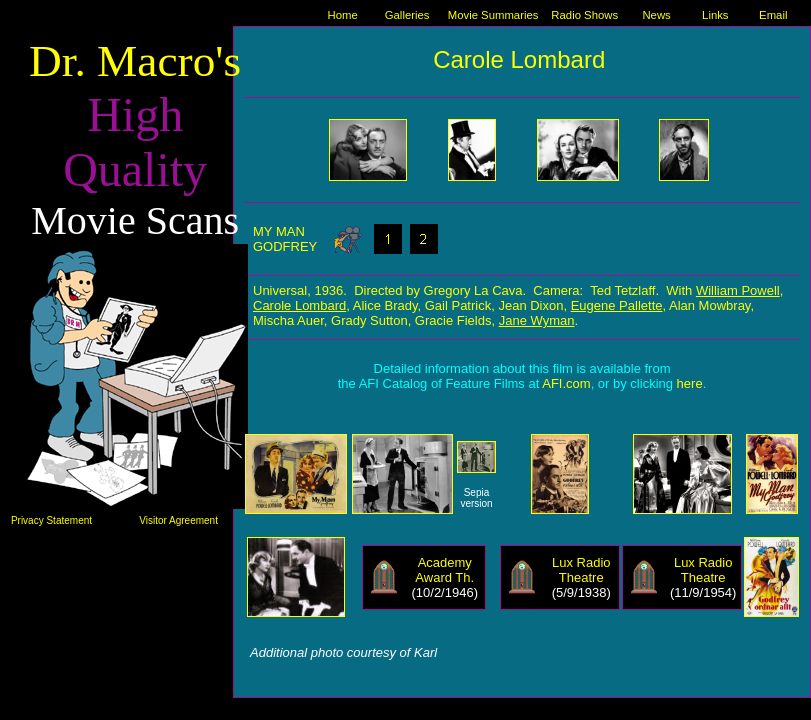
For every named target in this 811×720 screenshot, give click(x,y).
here (690, 383)
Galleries (407, 15)
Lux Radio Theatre (581, 570)
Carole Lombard (299, 305)
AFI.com (566, 383)
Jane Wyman (537, 320)
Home (343, 15)
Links (715, 15)
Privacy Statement (51, 520)
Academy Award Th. (444, 570)
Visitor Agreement (178, 520)
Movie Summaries (493, 15)
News (656, 15)
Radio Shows (584, 15)
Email (773, 15)
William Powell (738, 290)
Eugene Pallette (617, 305)
